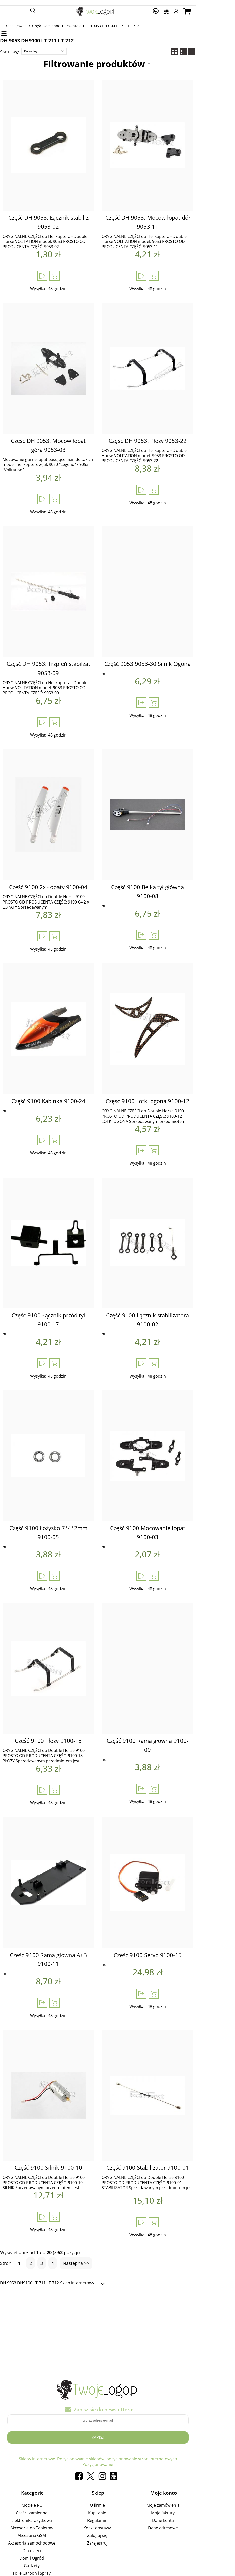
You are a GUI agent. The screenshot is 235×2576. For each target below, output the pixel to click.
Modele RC (41, 2473)
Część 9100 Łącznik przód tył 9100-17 (60, 1309)
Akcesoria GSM (41, 2503)
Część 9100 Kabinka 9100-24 (60, 1094)
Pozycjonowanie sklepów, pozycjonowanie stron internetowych (120, 2432)
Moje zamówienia (192, 2473)
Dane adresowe (192, 2496)
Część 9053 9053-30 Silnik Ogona (174, 656)
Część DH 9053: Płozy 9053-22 (175, 437)
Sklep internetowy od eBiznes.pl (117, 2554)
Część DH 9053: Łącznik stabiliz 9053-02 (60, 217)
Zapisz (117, 2411)
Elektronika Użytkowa (41, 2488)
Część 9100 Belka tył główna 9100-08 (174, 880)
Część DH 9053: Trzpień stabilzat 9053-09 (60, 660)
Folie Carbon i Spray (41, 2541)
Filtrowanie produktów (114, 59)
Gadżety (41, 2533)
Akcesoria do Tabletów (41, 2496)
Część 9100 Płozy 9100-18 (60, 1727)
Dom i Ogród (41, 2526)
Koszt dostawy (117, 2496)
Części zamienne (51, 20)
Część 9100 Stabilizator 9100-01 (174, 2146)
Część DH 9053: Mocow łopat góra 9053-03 (60, 441)
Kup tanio (117, 2481)
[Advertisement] (117, 2303)
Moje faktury (192, 2481)
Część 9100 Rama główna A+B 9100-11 (60, 1942)
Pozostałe (78, 20)
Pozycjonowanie (197, 2432)
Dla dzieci (41, 2518)
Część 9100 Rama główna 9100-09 (174, 1727)
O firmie (117, 2473)
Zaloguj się (117, 2503)
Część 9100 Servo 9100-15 (175, 1942)
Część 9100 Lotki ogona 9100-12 (174, 1094)
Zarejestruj (117, 2511)
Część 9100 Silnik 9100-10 (60, 2146)
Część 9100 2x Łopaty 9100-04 (60, 880)
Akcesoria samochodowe (41, 2511)
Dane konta (192, 2488)
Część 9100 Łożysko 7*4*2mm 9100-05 (60, 1523)
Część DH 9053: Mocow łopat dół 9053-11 (174, 217)
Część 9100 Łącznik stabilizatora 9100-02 (174, 1314)
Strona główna (19, 20)
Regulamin (117, 2488)
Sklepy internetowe (40, 2432)
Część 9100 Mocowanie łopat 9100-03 (174, 1523)
